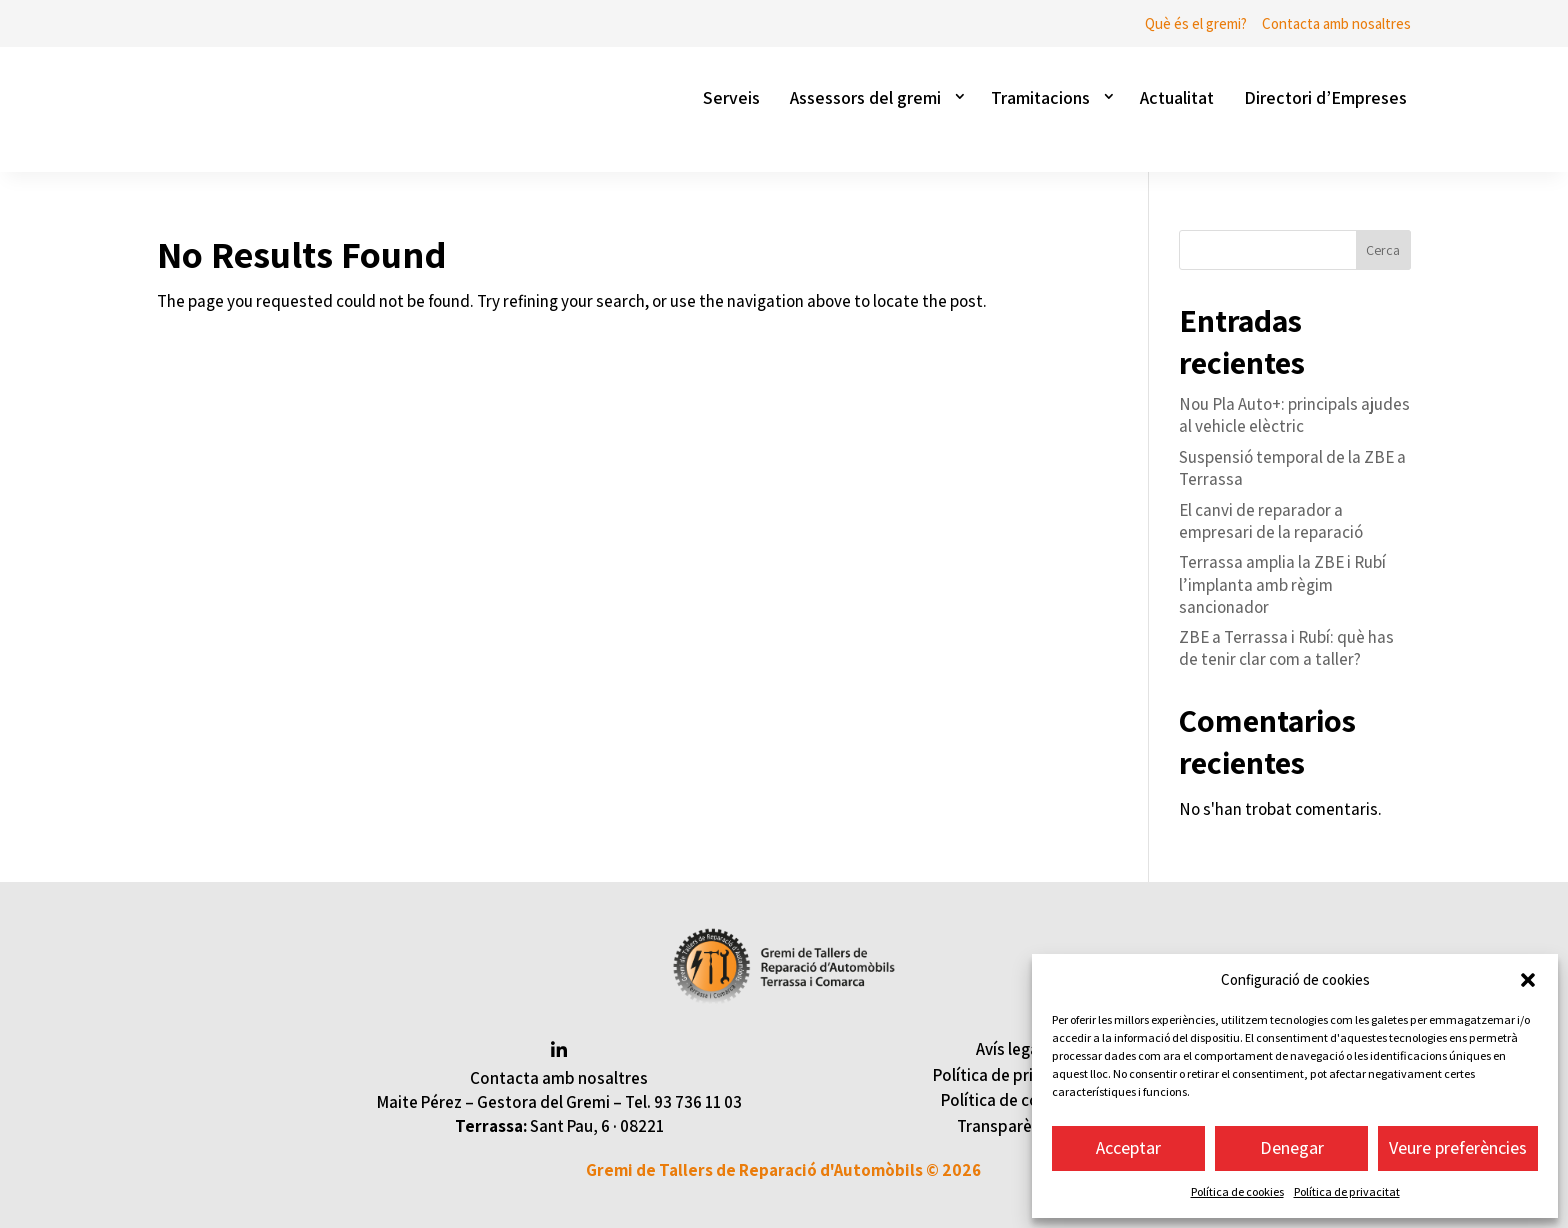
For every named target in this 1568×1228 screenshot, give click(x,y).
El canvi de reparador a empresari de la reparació (1271, 521)
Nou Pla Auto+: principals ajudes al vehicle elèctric (1294, 415)
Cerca (1383, 250)
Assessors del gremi (865, 97)
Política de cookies (1237, 1191)
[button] (1528, 980)
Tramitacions (1040, 97)
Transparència (1009, 1126)
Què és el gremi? (1196, 23)
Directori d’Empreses (1325, 97)
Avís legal (1009, 1049)
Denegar (1292, 1147)
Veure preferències (1458, 1147)
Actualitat (1177, 97)
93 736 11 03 (698, 1102)
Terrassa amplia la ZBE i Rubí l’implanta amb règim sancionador (1282, 584)
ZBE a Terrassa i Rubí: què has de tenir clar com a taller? (1286, 648)
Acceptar (1128, 1147)
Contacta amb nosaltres (1336, 23)
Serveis (731, 97)
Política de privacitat (1347, 1191)
